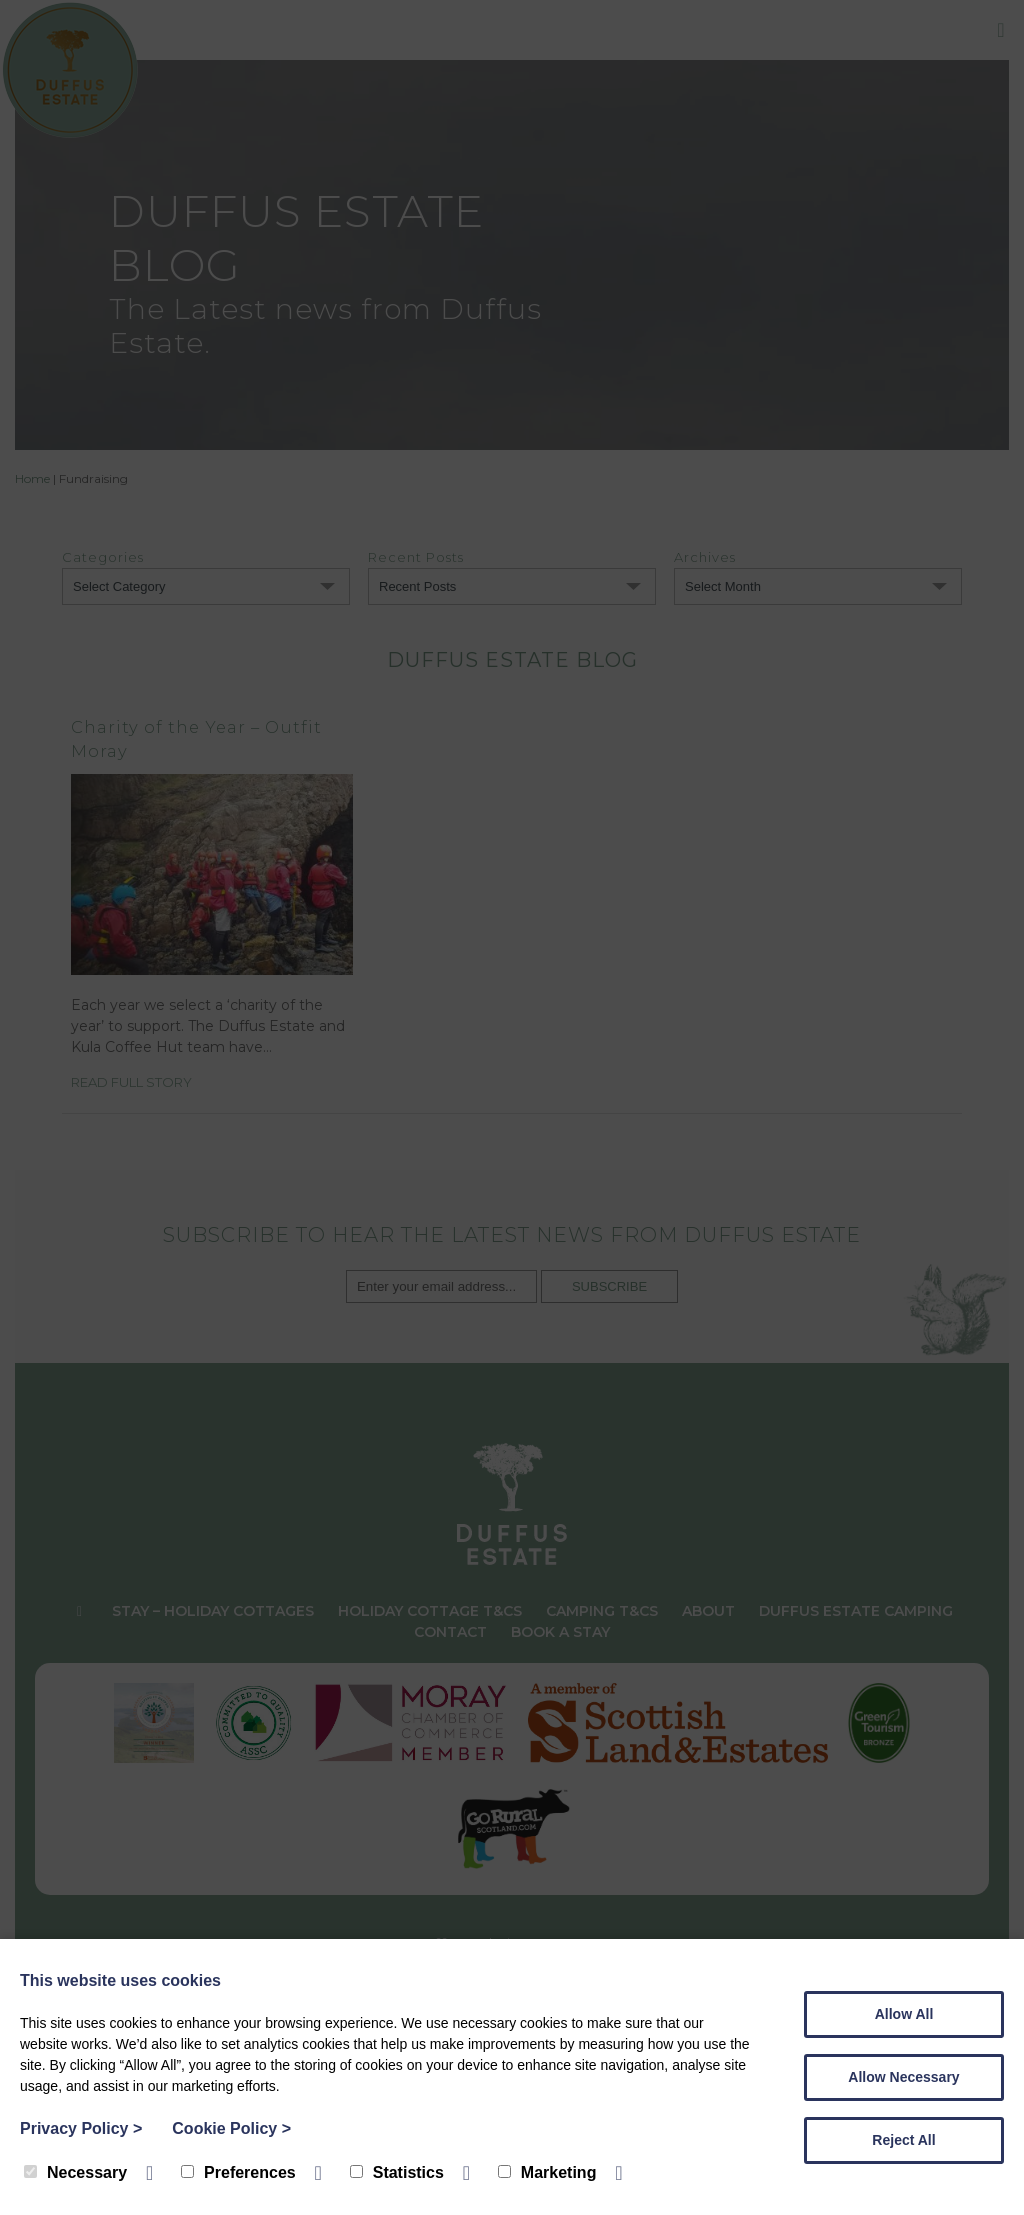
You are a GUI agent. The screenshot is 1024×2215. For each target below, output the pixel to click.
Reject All (903, 2140)
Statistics (397, 2172)
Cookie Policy (231, 2128)
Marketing (547, 2172)
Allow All (904, 2014)
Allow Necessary (903, 2077)
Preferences (238, 2172)
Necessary (75, 2172)
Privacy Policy (81, 2128)
